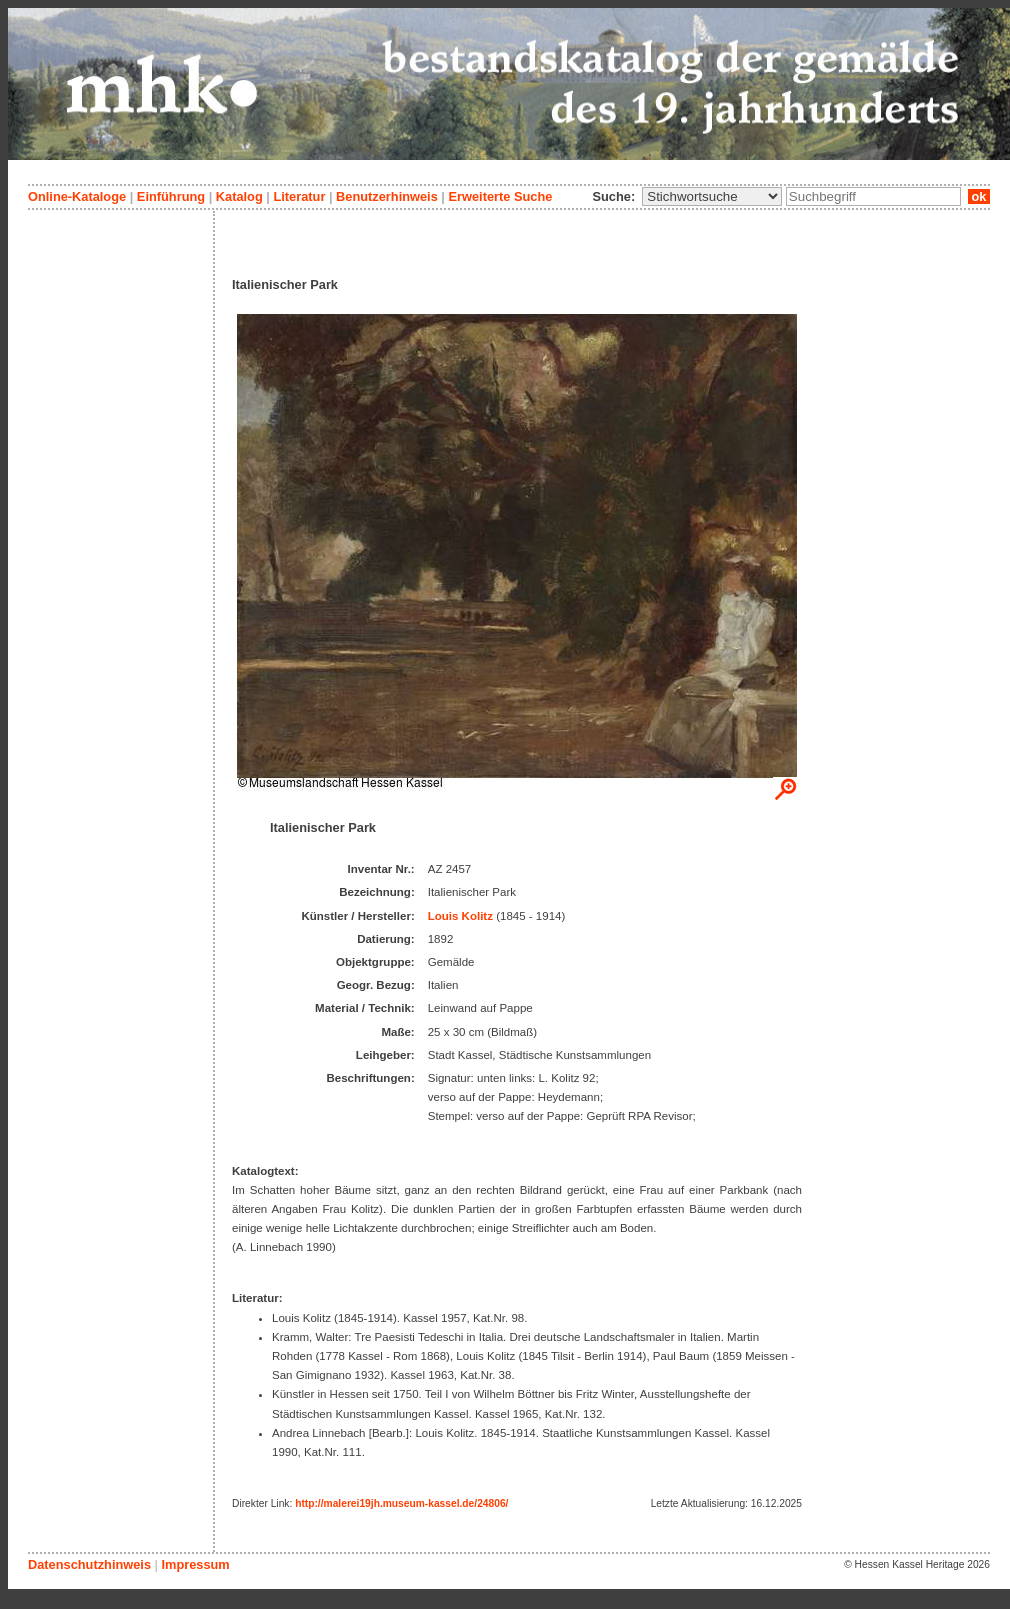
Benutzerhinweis (387, 196)
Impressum (195, 1564)
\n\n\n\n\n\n (712, 196)
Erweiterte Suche (500, 196)
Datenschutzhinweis (89, 1564)
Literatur (299, 196)
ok (979, 196)
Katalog (239, 196)
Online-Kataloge (77, 196)
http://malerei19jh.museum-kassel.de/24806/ (401, 1503)
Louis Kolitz (460, 916)
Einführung (171, 196)
